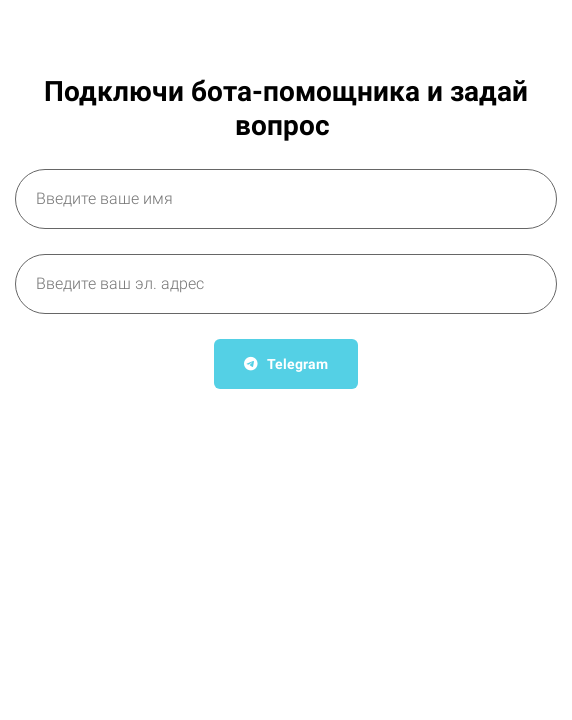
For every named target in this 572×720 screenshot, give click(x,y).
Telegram (286, 364)
